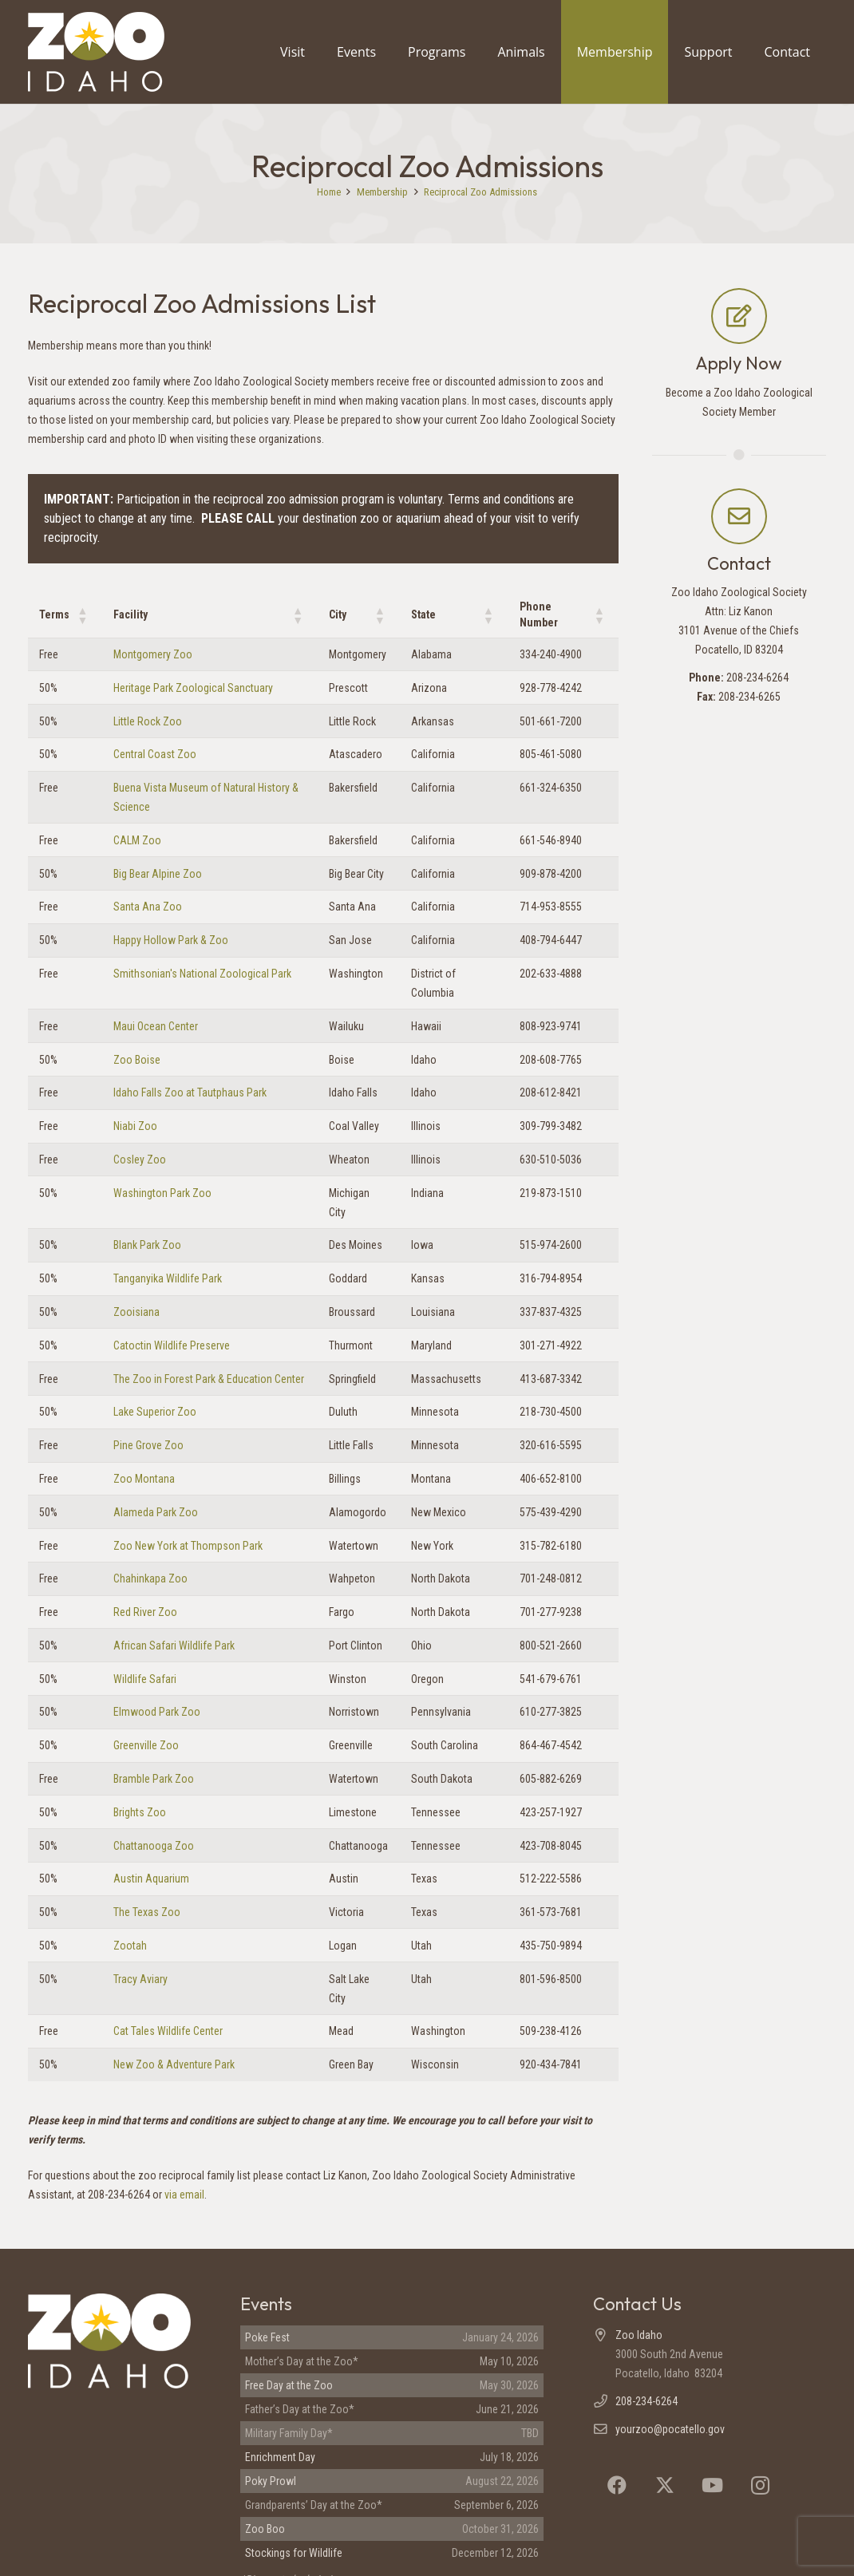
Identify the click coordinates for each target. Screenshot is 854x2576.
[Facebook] (617, 2485)
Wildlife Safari (144, 1679)
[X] (665, 2485)
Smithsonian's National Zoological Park (202, 973)
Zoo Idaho (638, 2335)
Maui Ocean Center (155, 1026)
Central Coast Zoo (154, 754)
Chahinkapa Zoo (150, 1578)
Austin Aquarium (151, 1878)
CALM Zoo (137, 840)
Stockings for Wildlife (293, 2552)
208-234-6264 (646, 2401)
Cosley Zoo (139, 1159)
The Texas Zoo (146, 1912)
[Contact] (739, 516)
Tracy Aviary (140, 1979)
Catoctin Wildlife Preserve (171, 1345)
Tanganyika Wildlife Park (167, 1278)
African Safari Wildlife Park (174, 1645)
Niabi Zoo (135, 1126)
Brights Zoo (139, 1812)
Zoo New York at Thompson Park (188, 1545)
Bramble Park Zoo (153, 1778)
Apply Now (738, 363)
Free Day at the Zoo (289, 2385)
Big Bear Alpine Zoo (157, 873)
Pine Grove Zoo (148, 1445)
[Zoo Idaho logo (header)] (96, 52)
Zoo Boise (136, 1059)
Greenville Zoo (146, 1745)
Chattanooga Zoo (153, 1845)
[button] (82, 615)
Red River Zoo (145, 1612)
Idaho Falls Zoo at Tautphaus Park (190, 1092)
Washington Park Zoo (162, 1193)
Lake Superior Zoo (154, 1411)
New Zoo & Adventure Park (174, 2064)
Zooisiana (136, 1312)
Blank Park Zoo (147, 1245)
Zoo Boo (265, 2529)
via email (184, 2194)
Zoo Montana (144, 1478)
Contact (739, 563)
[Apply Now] (739, 316)
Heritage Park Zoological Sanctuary (193, 688)
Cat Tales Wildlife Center (168, 2031)
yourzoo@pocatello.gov (670, 2429)
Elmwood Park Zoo (156, 1711)
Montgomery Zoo (152, 654)
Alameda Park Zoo (155, 1512)
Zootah (130, 1945)
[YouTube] (713, 2485)
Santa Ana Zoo (147, 906)
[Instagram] (761, 2485)
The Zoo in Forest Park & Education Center (208, 1379)
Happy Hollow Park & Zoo (170, 940)
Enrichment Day (280, 2457)
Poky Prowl (270, 2481)
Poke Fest (267, 2337)
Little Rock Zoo (147, 721)
